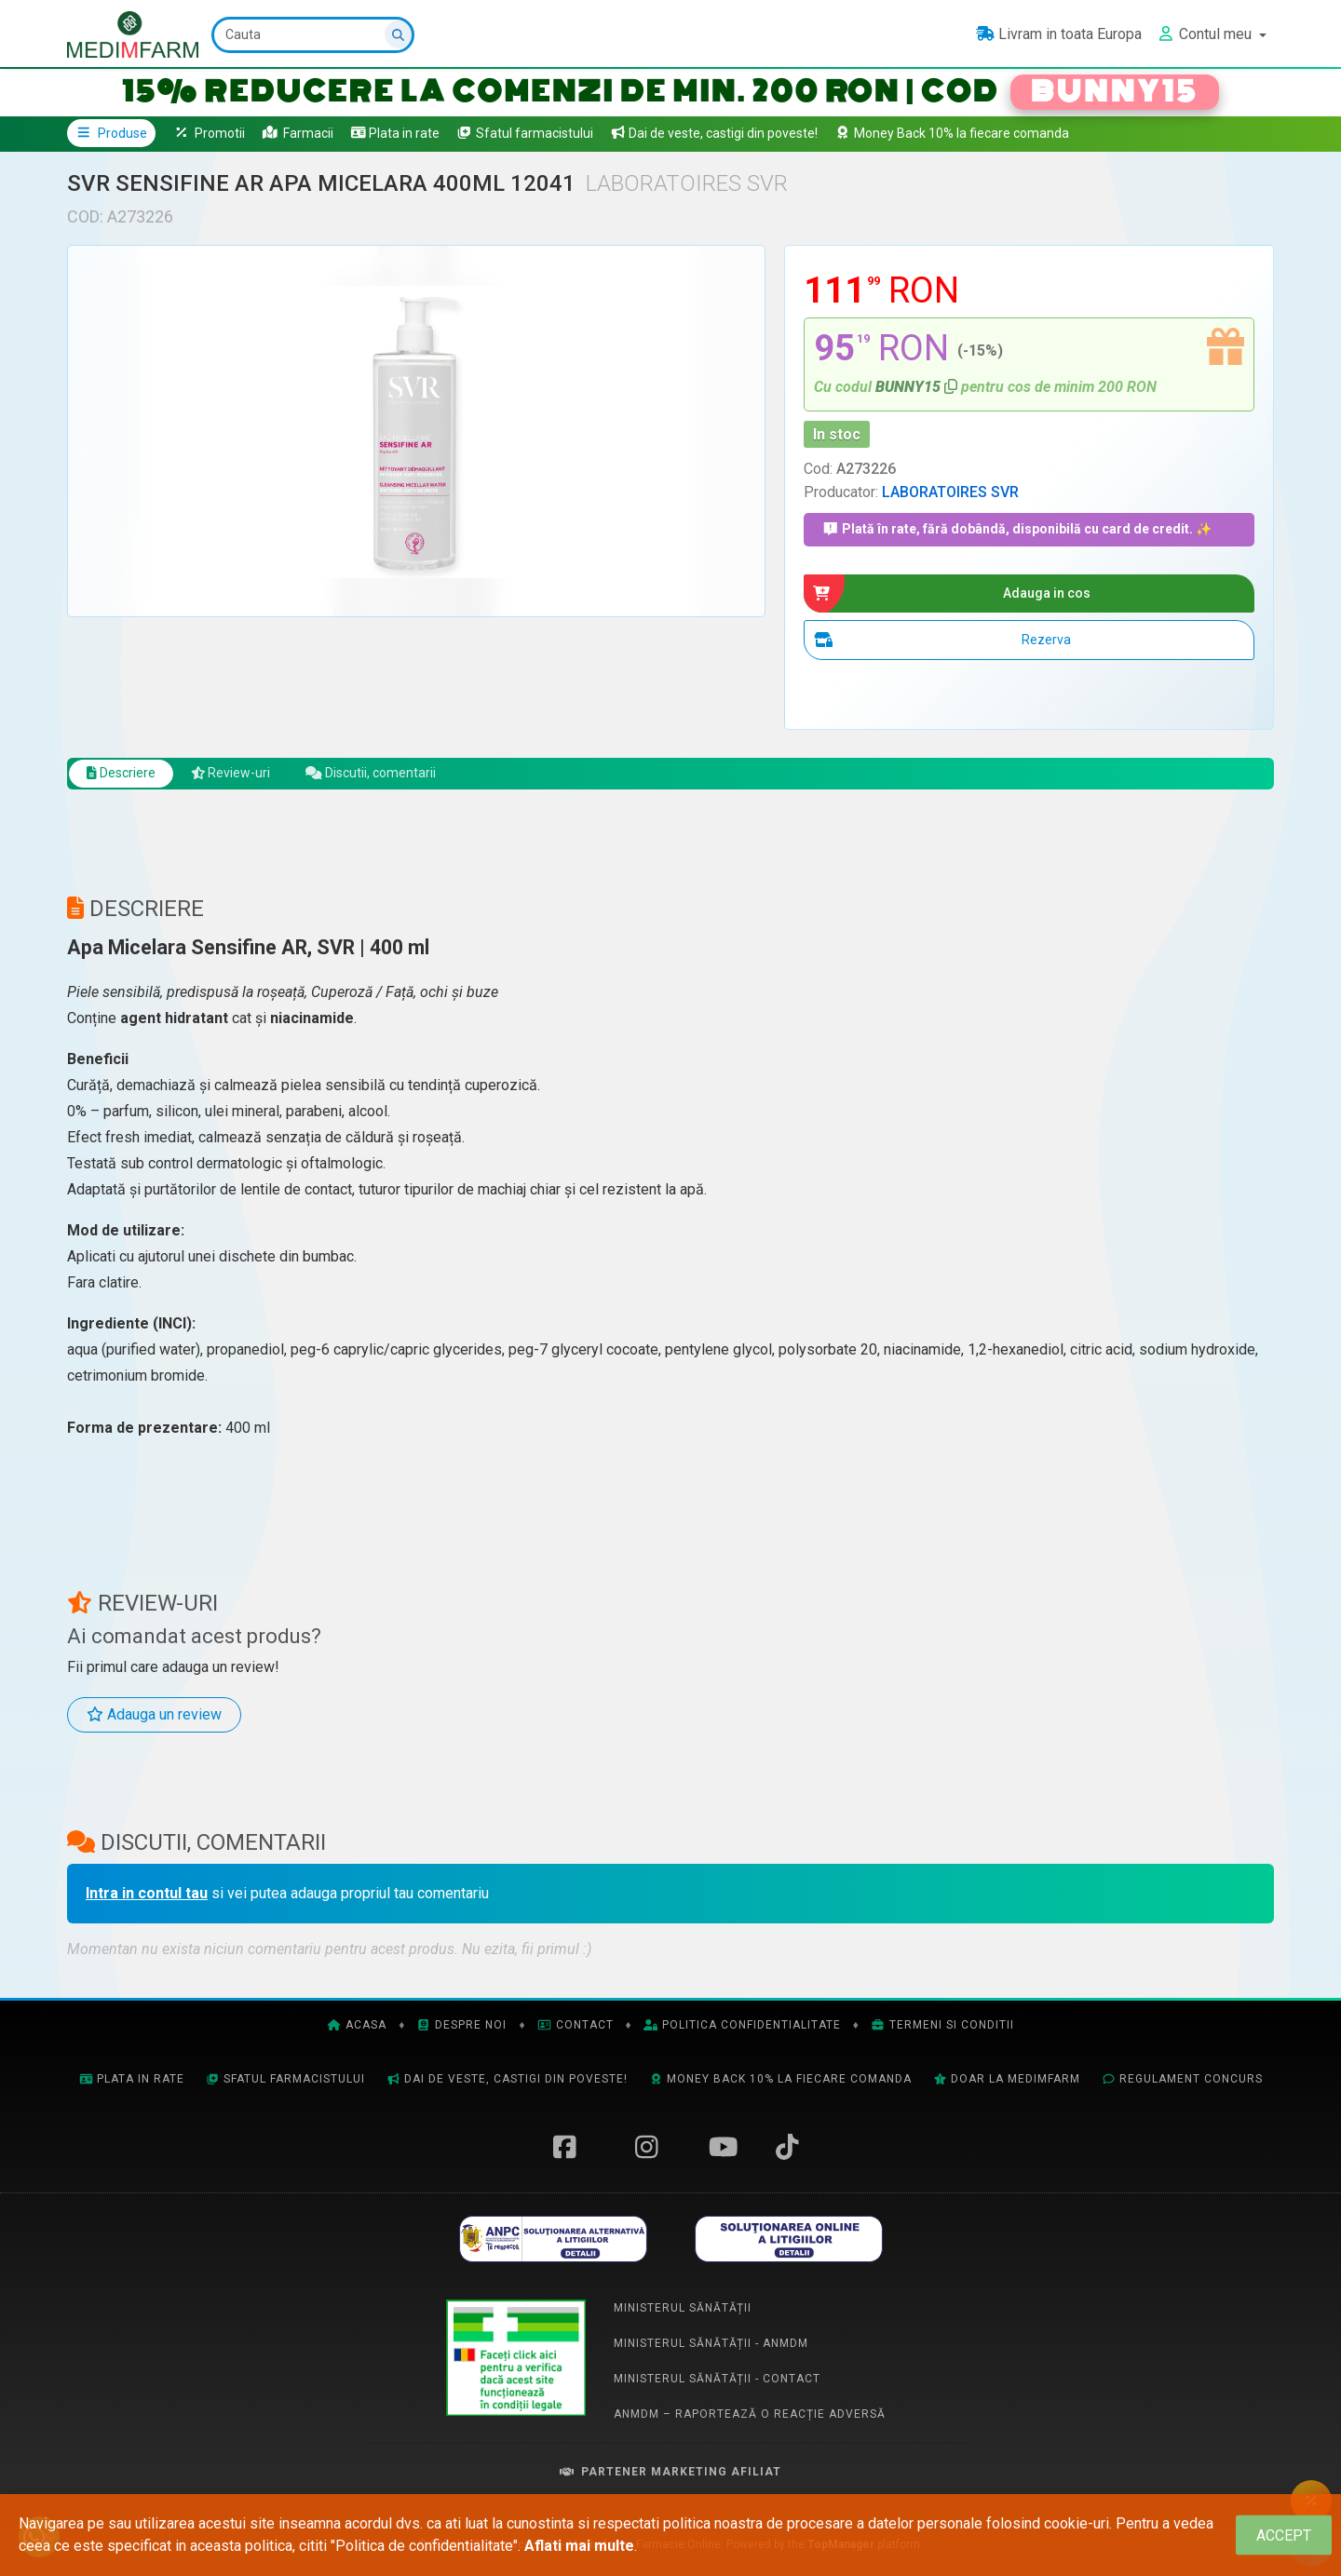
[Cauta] (314, 35)
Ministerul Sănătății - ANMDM (711, 2351)
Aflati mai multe (579, 2546)
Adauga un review (154, 1723)
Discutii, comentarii (400, 780)
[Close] (1284, 2535)
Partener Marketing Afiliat (670, 2480)
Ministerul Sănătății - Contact (717, 2387)
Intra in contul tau (147, 1901)
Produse (111, 133)
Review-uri (246, 780)
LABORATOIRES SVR (950, 492)
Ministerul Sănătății (683, 2316)
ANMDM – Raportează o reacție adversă (750, 2422)
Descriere (126, 780)
